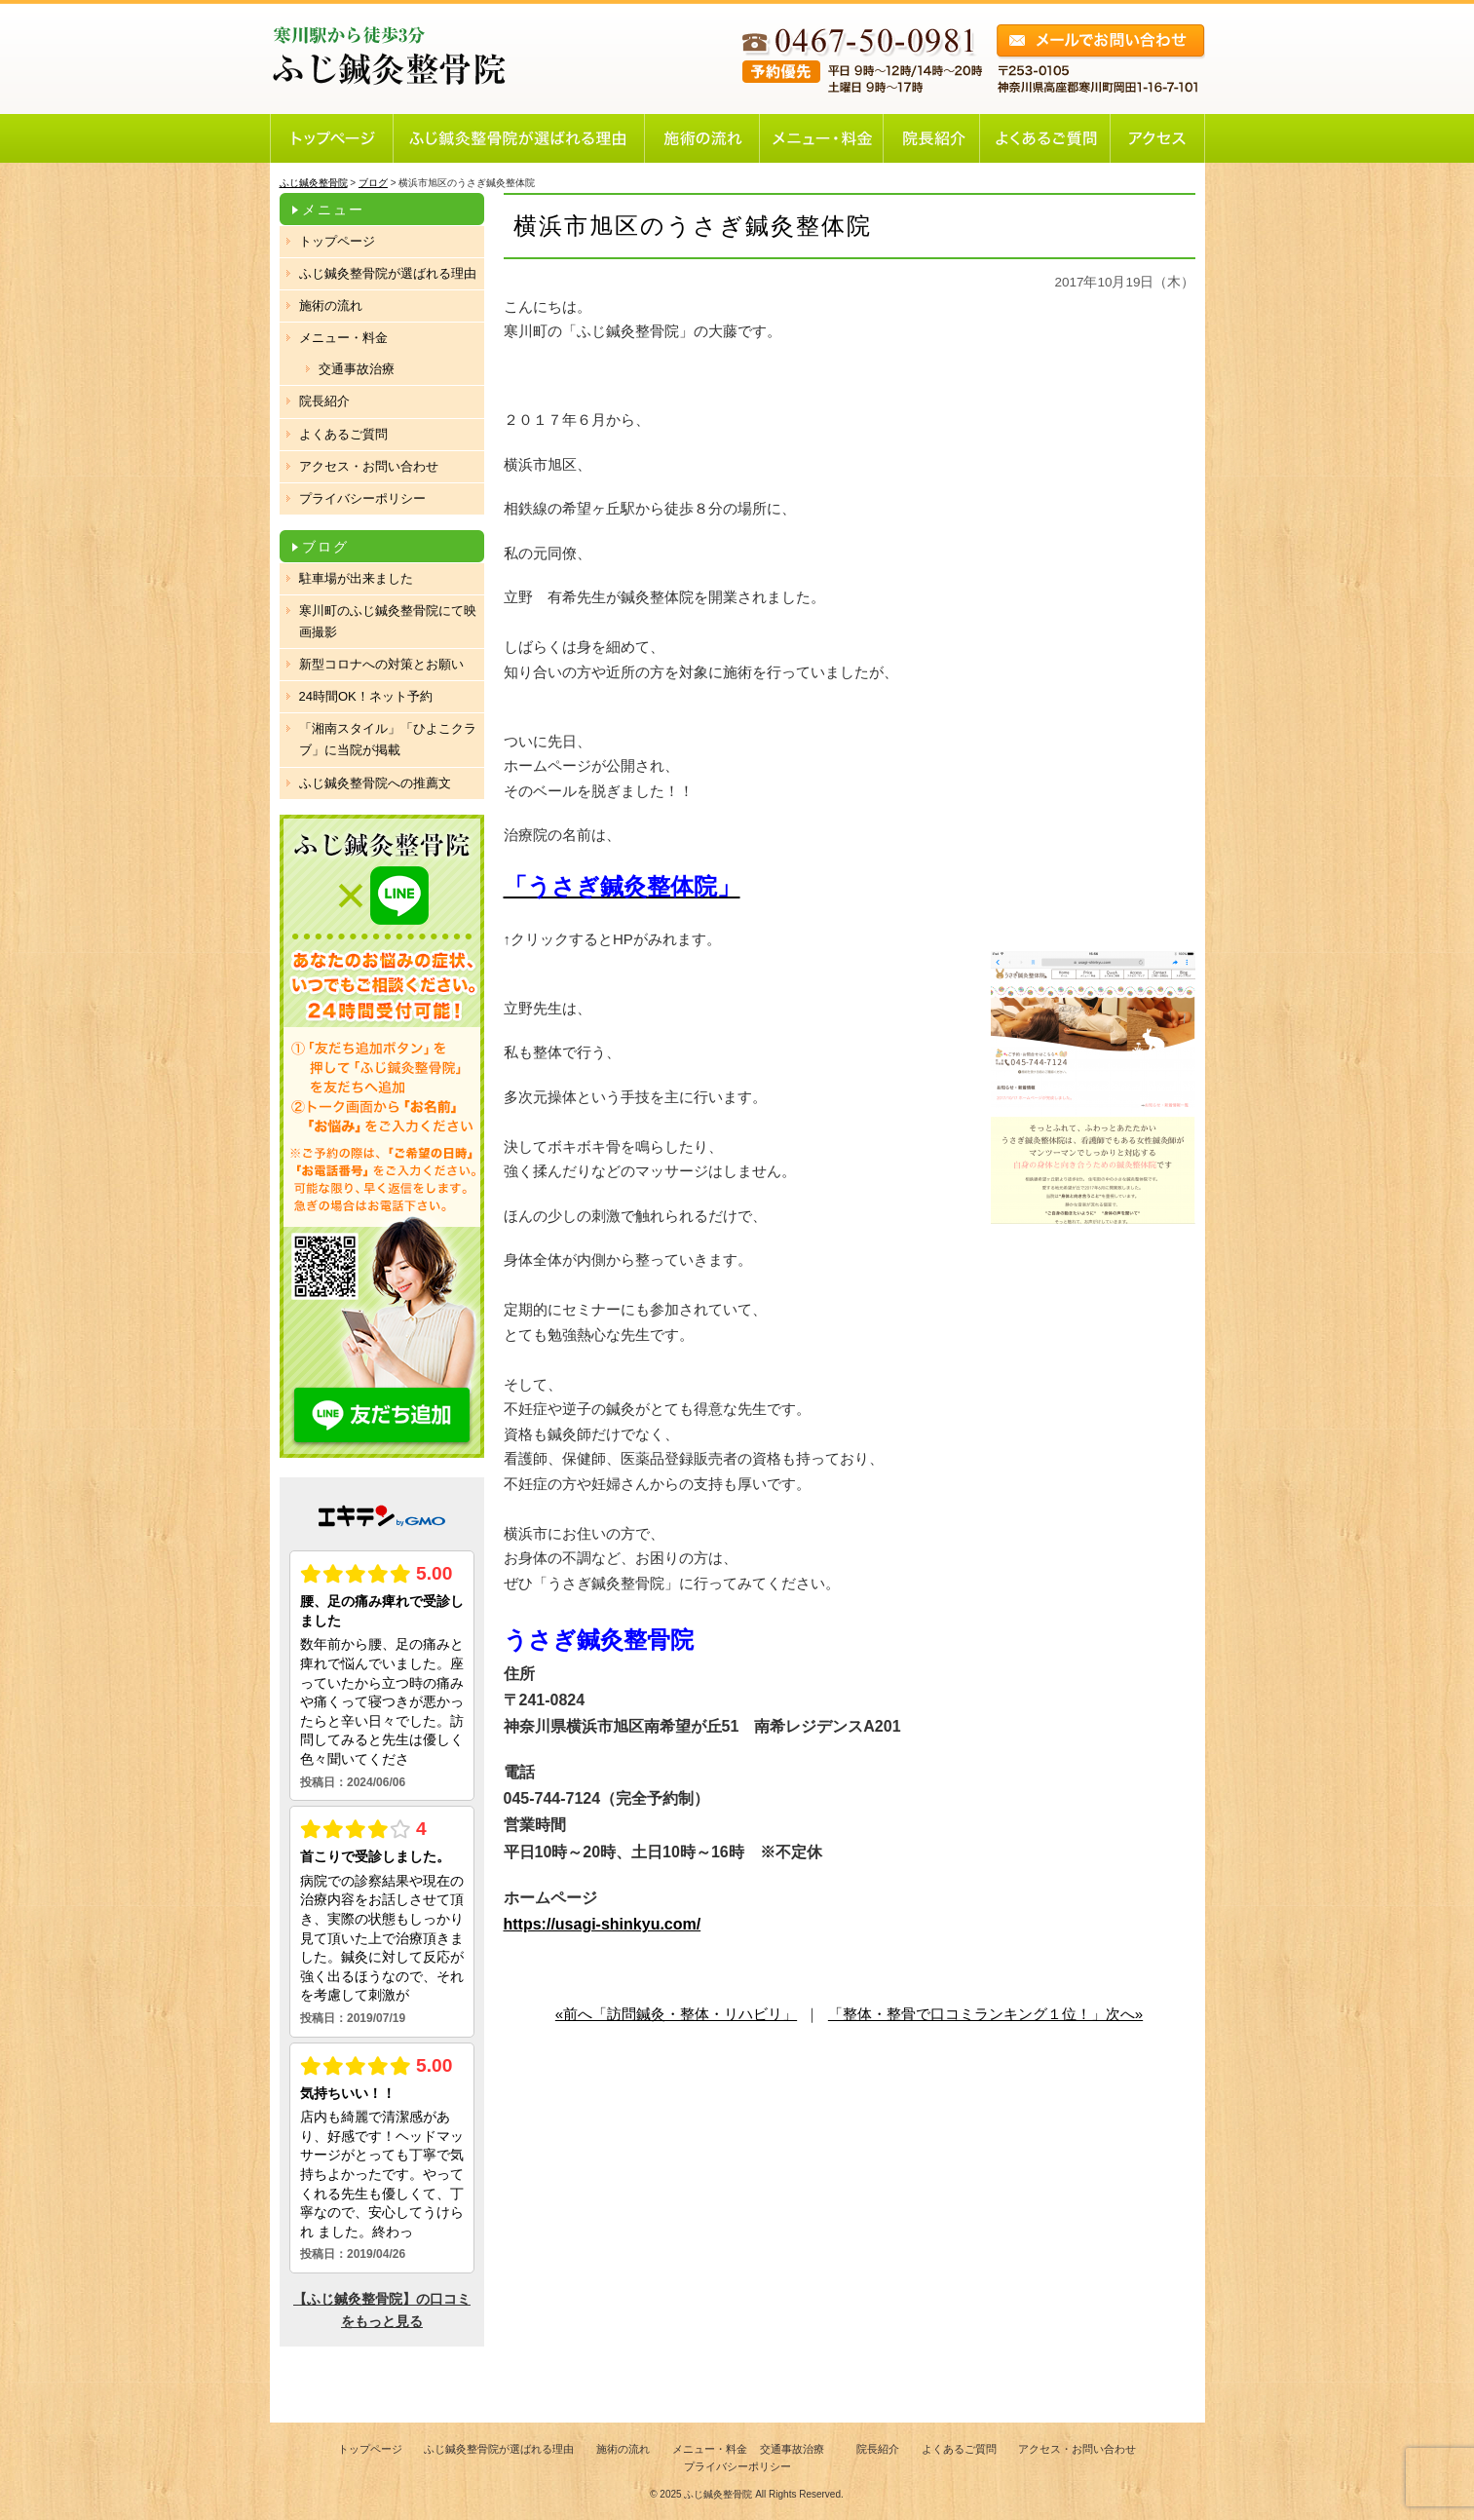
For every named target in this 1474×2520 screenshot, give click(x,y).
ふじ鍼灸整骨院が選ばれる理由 (387, 273)
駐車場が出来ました (356, 578)
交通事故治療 (357, 369)
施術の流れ (330, 305)
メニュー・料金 (343, 337)
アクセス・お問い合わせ (368, 466)
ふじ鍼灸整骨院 (718, 2494)
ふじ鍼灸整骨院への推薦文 (375, 783)
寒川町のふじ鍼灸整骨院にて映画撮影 (387, 621)
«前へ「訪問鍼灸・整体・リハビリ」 (676, 2013)
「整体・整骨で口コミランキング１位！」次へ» (985, 2013)
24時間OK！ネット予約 (366, 696)
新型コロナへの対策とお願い (381, 664)
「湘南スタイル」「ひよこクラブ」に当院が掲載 (387, 739)
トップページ (337, 241)
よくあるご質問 (343, 434)
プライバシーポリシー (362, 498)
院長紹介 (324, 401)
